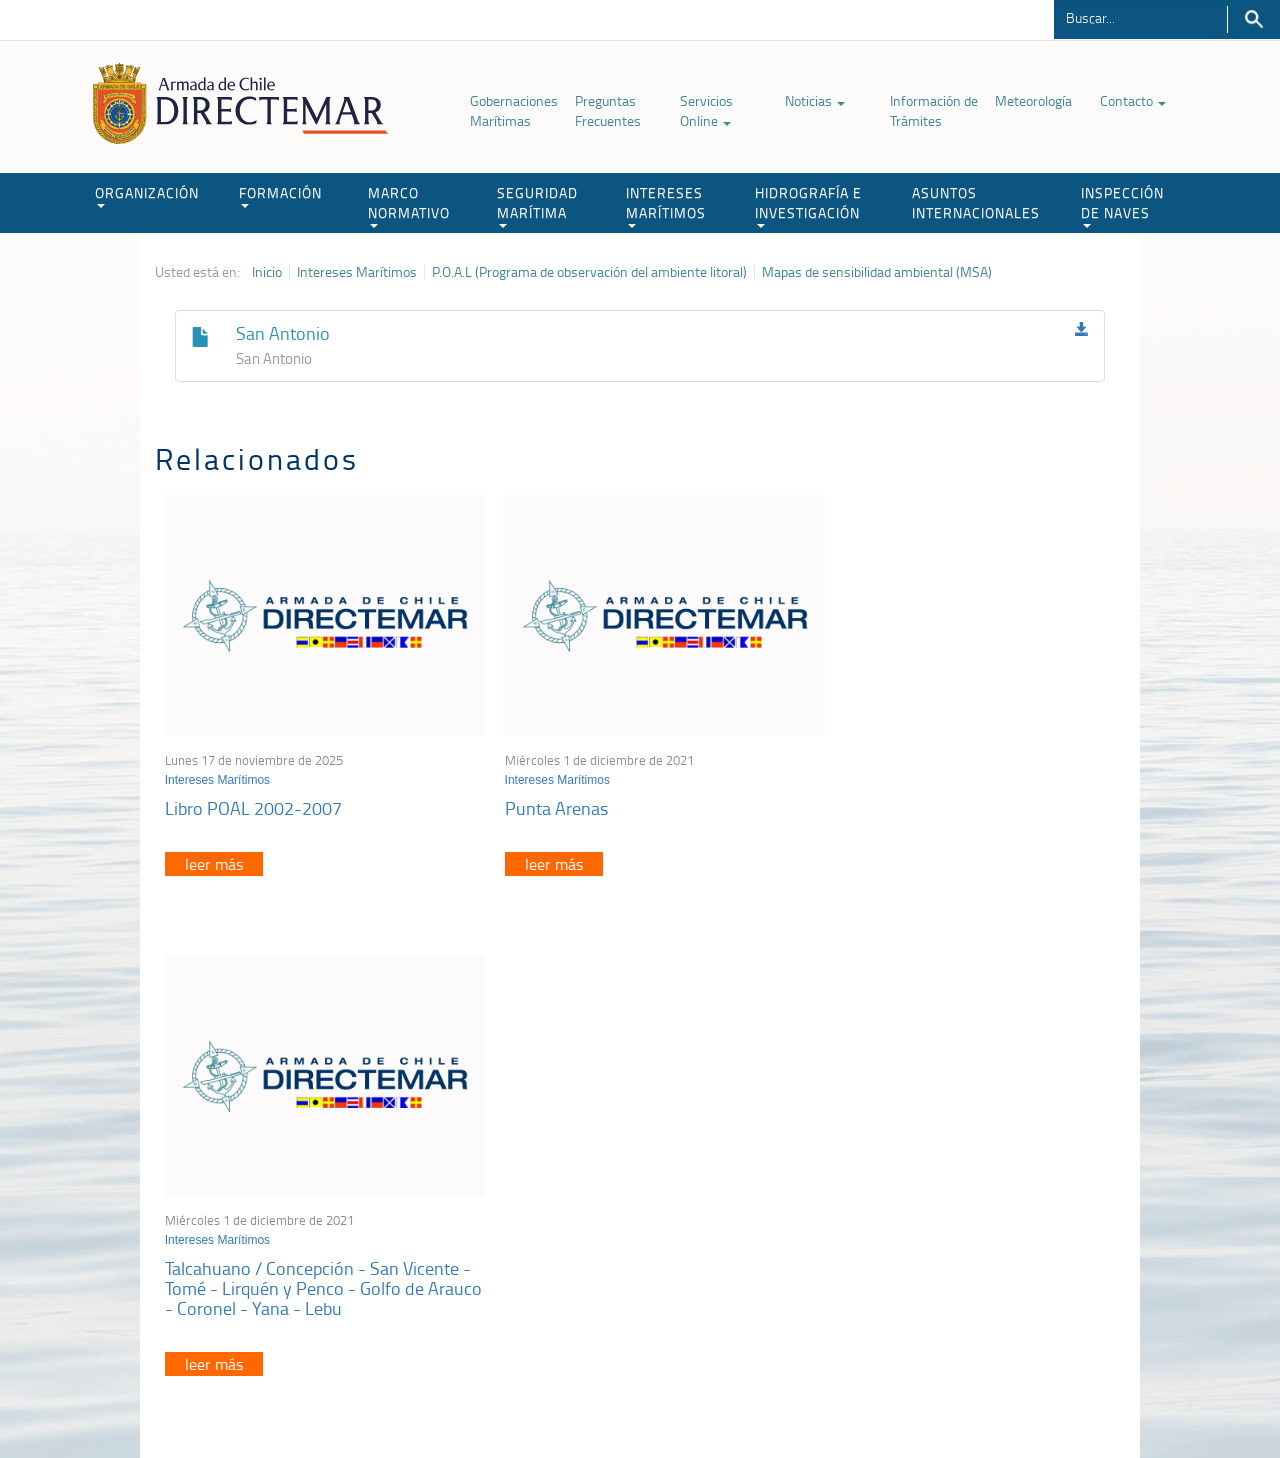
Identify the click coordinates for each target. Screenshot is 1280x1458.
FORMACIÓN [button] (280, 195)
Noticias (815, 100)
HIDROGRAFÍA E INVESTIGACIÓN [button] (808, 205)
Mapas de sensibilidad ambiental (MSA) (877, 272)
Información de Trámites (934, 110)
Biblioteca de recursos (420, 1396)
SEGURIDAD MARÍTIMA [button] (537, 205)
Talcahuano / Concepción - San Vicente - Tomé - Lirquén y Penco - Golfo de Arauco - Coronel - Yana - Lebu (959, 815)
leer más (214, 851)
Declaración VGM (975, 1221)
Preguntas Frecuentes (608, 110)
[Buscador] (1140, 17)
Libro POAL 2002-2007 (253, 795)
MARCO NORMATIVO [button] (409, 205)
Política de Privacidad (285, 1396)
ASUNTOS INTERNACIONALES (976, 202)
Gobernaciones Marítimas (514, 110)
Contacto (1133, 100)
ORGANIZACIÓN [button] (147, 195)
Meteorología (1033, 100)
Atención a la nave (978, 1171)
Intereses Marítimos (357, 272)
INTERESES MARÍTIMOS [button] (666, 205)
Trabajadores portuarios (994, 1196)
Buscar (1253, 19)
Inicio (267, 272)
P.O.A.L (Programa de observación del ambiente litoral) (589, 272)
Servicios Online (706, 110)
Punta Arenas (539, 795)
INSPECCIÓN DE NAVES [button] (1122, 205)
